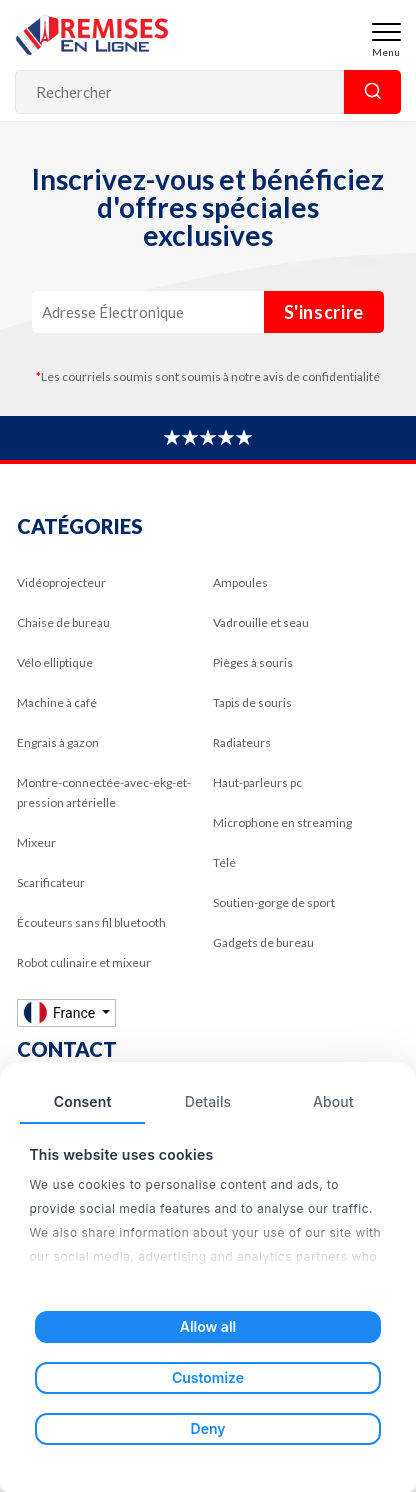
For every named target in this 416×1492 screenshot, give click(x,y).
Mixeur (36, 842)
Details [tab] (208, 1101)
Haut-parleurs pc (257, 782)
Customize (208, 1377)
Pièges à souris (253, 662)
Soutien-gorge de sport (274, 902)
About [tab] (333, 1101)
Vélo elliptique (55, 662)
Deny (208, 1428)
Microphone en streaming (282, 822)
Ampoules (240, 582)
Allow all (208, 1326)
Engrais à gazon (58, 742)
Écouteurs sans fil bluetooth (91, 922)
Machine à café (57, 702)
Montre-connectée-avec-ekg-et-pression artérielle (104, 792)
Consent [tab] (83, 1101)
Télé (224, 862)
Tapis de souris (252, 702)
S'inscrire (324, 312)
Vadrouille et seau (261, 622)
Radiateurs (242, 742)
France (61, 1012)
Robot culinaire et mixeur (84, 962)
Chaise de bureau (63, 622)
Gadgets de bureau (263, 942)
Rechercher (372, 92)
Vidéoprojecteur (61, 582)
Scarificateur (51, 882)
